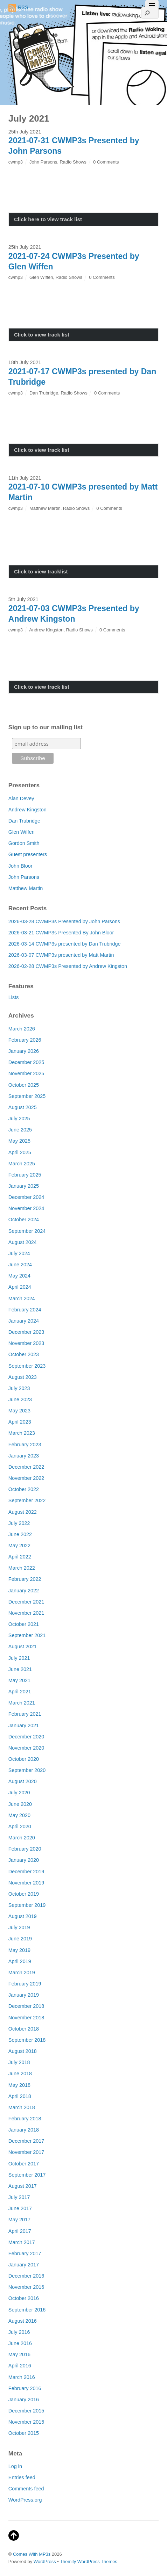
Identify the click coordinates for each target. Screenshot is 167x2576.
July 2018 (19, 2062)
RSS (18, 7)
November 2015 (26, 2422)
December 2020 (26, 1736)
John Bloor (20, 866)
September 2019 (27, 1905)
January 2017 (23, 2264)
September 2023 (27, 1366)
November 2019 (26, 1883)
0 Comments (106, 162)
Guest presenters (27, 854)
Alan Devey (21, 798)
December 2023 (26, 1332)
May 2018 (19, 2085)
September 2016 (27, 2310)
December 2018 (26, 2006)
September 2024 (27, 1231)
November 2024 (26, 1208)
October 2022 (23, 1489)
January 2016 (23, 2399)
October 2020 (23, 1759)
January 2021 (23, 1725)
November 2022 (26, 1478)
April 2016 (19, 2365)
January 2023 (23, 1456)
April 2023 (19, 1422)
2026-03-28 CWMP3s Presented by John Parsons (64, 921)
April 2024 (19, 1287)
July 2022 (19, 1523)
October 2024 (23, 1219)
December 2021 (26, 1602)
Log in (15, 2466)
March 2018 (21, 2107)
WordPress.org (25, 2500)
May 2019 (19, 1950)
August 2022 (22, 1512)
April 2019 (19, 1961)
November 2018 (26, 2017)
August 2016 (22, 2321)
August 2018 (22, 2051)
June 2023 (20, 1399)
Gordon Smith (24, 843)
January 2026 (23, 1051)
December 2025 (26, 1062)
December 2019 (26, 1871)
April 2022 (19, 1557)
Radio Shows (73, 162)
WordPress (45, 2561)
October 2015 (23, 2433)
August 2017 (22, 2186)
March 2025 (21, 1163)
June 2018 (20, 2073)
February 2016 (24, 2388)
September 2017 (27, 2175)
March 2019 (21, 1972)
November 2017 (26, 2152)
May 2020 (19, 1815)
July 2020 (19, 1792)
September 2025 (27, 1096)
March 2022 (21, 1568)
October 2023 (23, 1354)
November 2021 (26, 1613)
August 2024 (22, 1242)
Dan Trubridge (43, 393)
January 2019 (23, 1995)
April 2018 (19, 2096)
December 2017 (26, 2141)
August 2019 (22, 1916)
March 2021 (21, 1703)
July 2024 (19, 1253)
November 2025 (26, 1073)
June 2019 (20, 1938)
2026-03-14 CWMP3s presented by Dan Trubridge (64, 944)
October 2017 (23, 2163)
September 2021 (27, 1635)
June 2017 (20, 2208)
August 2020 (22, 1781)
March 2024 (21, 1298)
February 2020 (24, 1849)
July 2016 (19, 2332)
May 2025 (19, 1141)
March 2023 (21, 1433)
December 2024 (26, 1197)
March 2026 (21, 1029)
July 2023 (19, 1388)
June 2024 (20, 1264)
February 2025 (24, 1175)
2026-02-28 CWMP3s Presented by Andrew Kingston (67, 966)
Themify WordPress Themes (88, 2561)
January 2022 (23, 1590)
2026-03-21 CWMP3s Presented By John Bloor (61, 932)
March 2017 (21, 2242)
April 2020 (19, 1826)
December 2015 (26, 2411)
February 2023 (24, 1444)
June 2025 (20, 1130)
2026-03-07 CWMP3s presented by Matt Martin (61, 955)
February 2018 (24, 2118)
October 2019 (23, 1894)
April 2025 (19, 1152)
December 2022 (26, 1467)
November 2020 (26, 1748)
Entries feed (21, 2477)
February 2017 (24, 2253)
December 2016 (26, 2276)
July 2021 (19, 1658)
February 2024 (24, 1309)
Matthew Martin (45, 508)
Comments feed (26, 2488)
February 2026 (24, 1040)
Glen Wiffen (41, 277)
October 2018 (23, 2029)
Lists (13, 997)
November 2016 (26, 2287)
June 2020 (20, 1804)
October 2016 (23, 2298)
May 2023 (19, 1410)
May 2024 (19, 1276)
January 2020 (23, 1860)
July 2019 (19, 1927)
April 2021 (19, 1691)
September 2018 (27, 2040)
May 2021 (19, 1680)
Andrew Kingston (46, 629)
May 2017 (19, 2219)
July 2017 (19, 2197)
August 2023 (22, 1377)
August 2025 (22, 1107)
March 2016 (21, 2377)
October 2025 (23, 1085)
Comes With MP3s (31, 2554)
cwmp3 (15, 162)
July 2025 (19, 1118)
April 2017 (19, 2231)
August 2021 (22, 1646)
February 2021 (24, 1714)
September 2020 (27, 1770)
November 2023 (26, 1343)
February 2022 (24, 1579)
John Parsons (43, 162)
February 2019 (24, 1984)
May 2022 (19, 1545)
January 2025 (23, 1186)
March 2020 (21, 1837)
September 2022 (27, 1500)
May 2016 (19, 2354)
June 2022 (20, 1534)
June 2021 (20, 1669)
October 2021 (23, 1624)
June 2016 (20, 2343)
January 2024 (23, 1321)
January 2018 (23, 2130)
